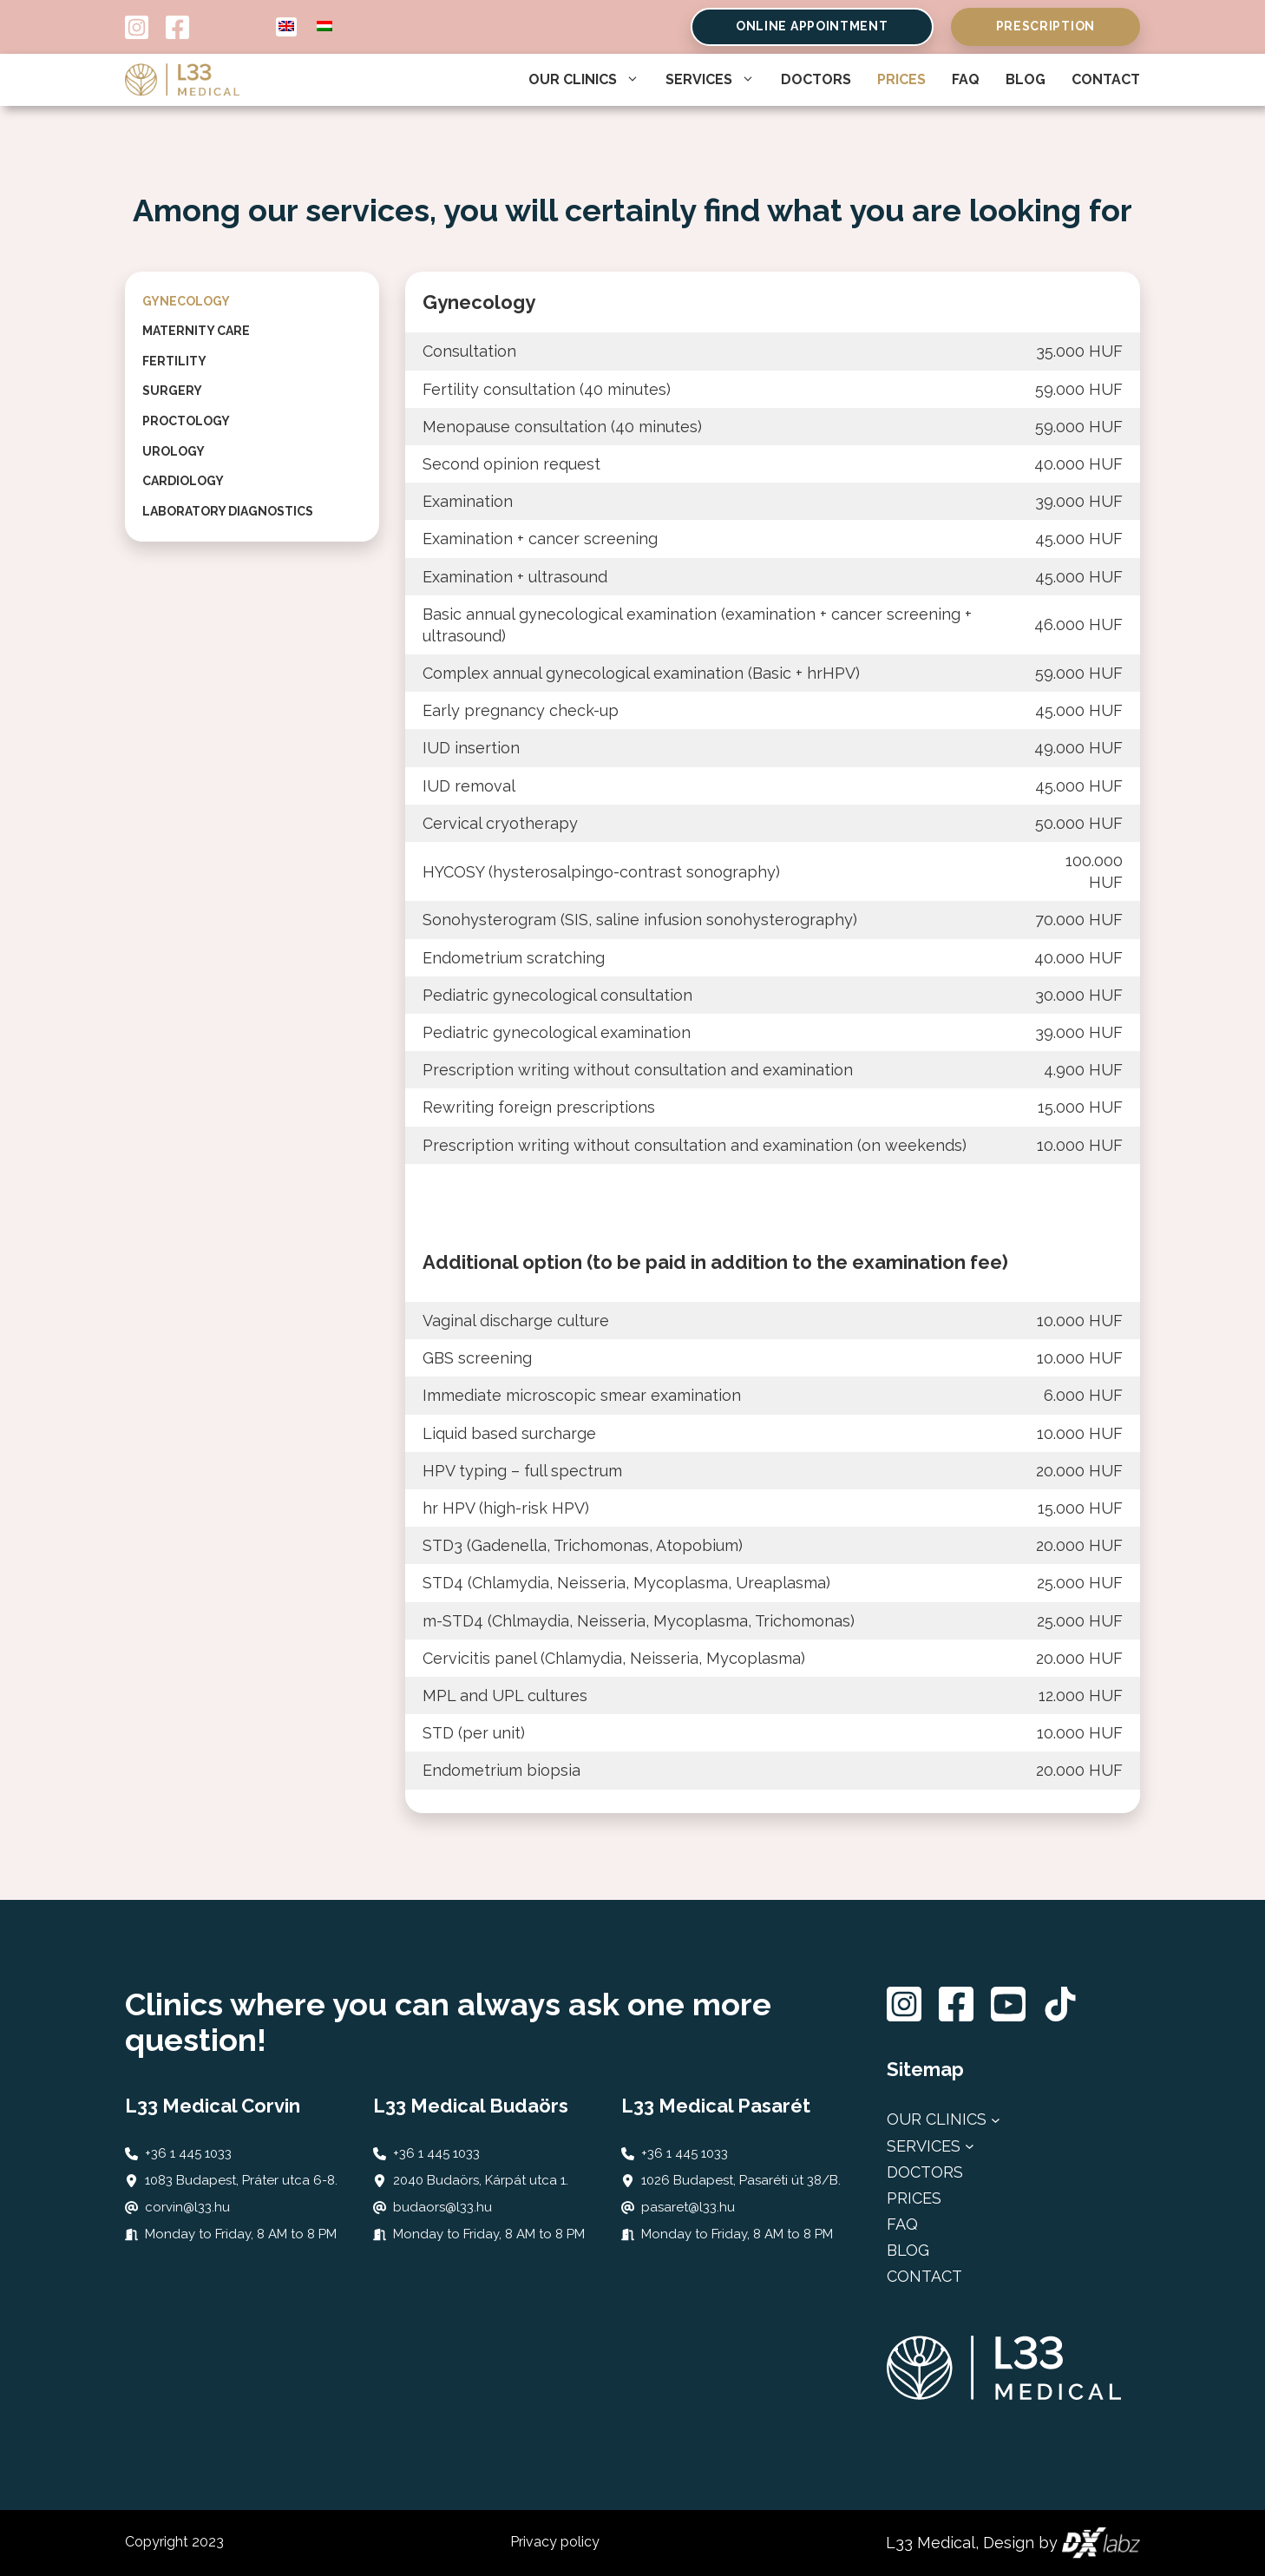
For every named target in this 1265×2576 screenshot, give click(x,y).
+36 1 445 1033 (188, 2153)
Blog (1025, 79)
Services (710, 80)
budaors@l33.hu (442, 2207)
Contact (1106, 79)
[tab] (252, 302)
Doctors (816, 79)
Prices (901, 79)
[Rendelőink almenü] (995, 2120)
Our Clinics (583, 80)
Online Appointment (812, 26)
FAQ (966, 79)
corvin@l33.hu (187, 2207)
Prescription (1045, 26)
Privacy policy (555, 2541)
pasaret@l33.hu (688, 2207)
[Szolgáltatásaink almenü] (969, 2146)
